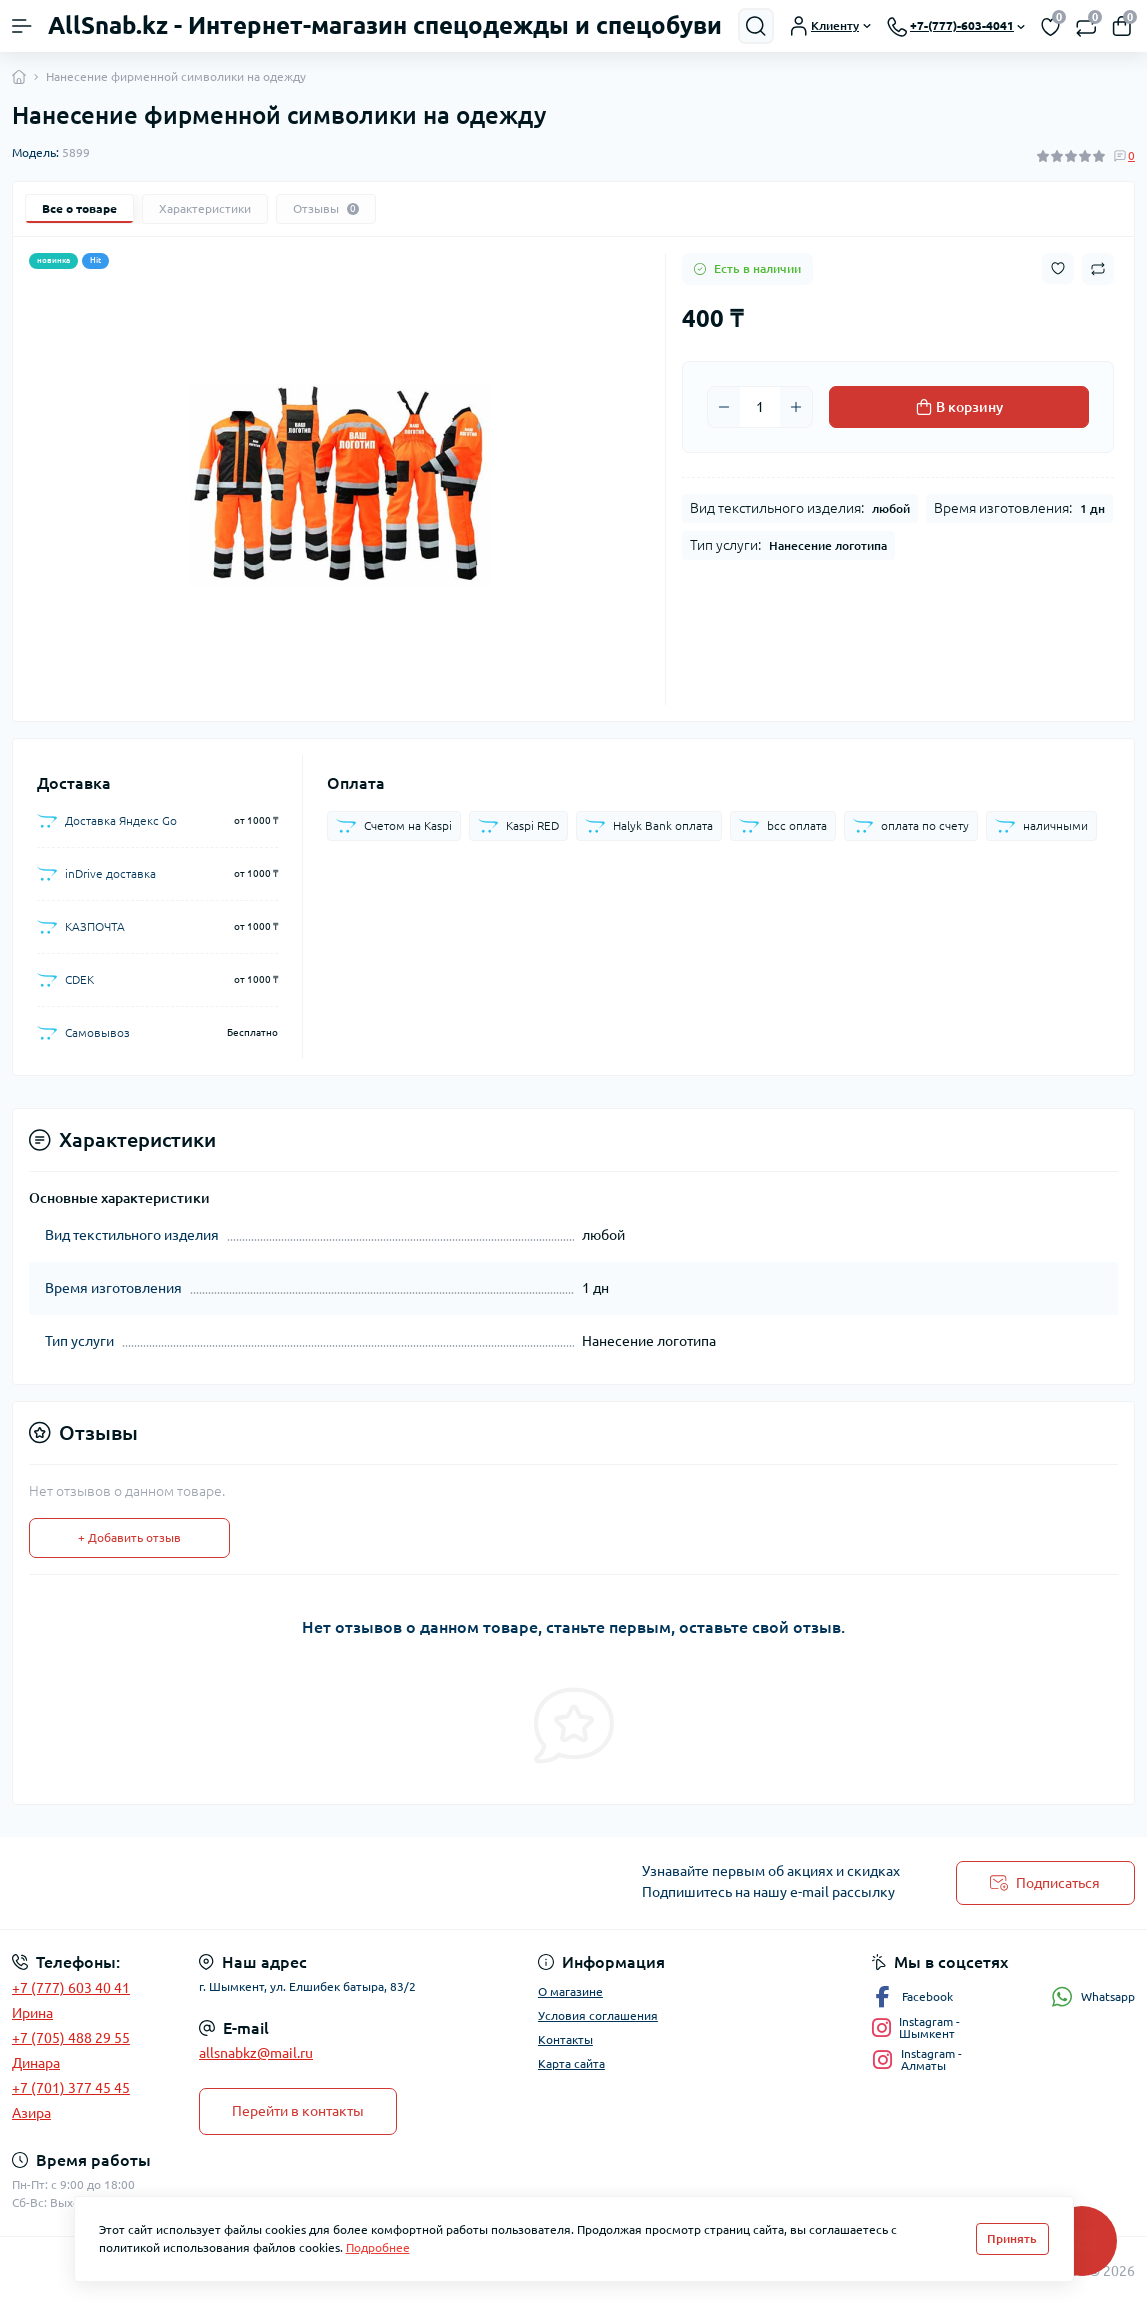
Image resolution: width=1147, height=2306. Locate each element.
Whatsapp (1093, 1996)
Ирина (32, 2013)
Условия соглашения (598, 2015)
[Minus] (724, 407)
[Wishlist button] (1058, 268)
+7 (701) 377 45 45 (71, 2088)
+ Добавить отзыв (129, 1537)
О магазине (570, 1991)
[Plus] (796, 407)
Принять (1012, 2238)
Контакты (565, 2039)
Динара (36, 2063)
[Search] (756, 26)
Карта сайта (571, 2063)
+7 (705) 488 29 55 (71, 2038)
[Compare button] (1098, 269)
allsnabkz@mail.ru (256, 2053)
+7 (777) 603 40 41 (71, 1988)
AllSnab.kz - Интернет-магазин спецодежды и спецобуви (385, 25)
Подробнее (378, 2247)
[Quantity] (760, 407)
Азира (31, 2113)
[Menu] (22, 26)
